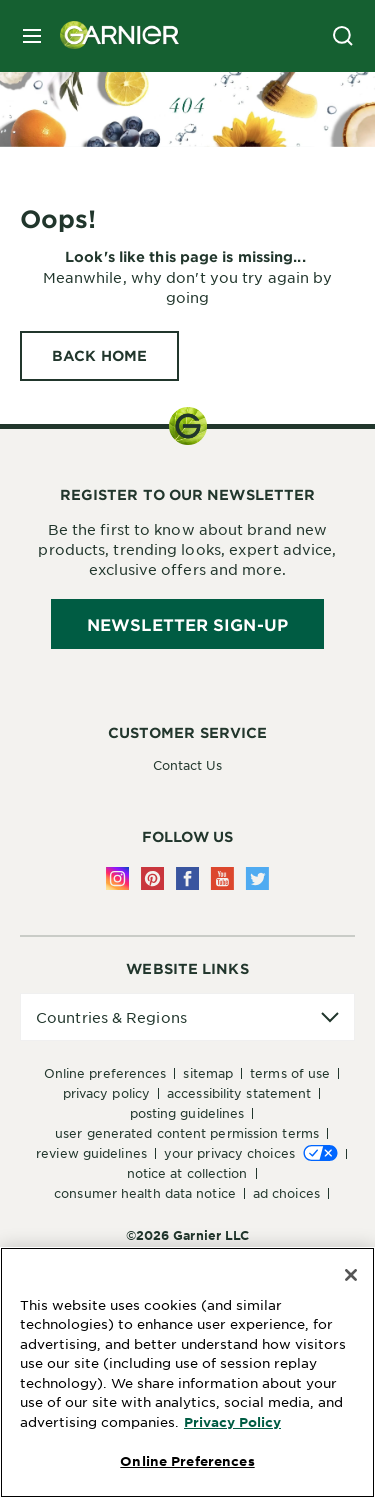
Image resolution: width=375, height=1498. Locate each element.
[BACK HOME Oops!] (99, 356)
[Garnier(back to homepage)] (112, 36)
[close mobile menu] (32, 36)
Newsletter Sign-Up (187, 624)
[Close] (351, 1275)
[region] (187, 1372)
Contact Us (188, 765)
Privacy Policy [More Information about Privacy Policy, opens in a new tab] (232, 1422)
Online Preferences (105, 1073)
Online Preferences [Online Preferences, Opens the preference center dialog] (187, 1461)
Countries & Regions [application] (111, 1017)
